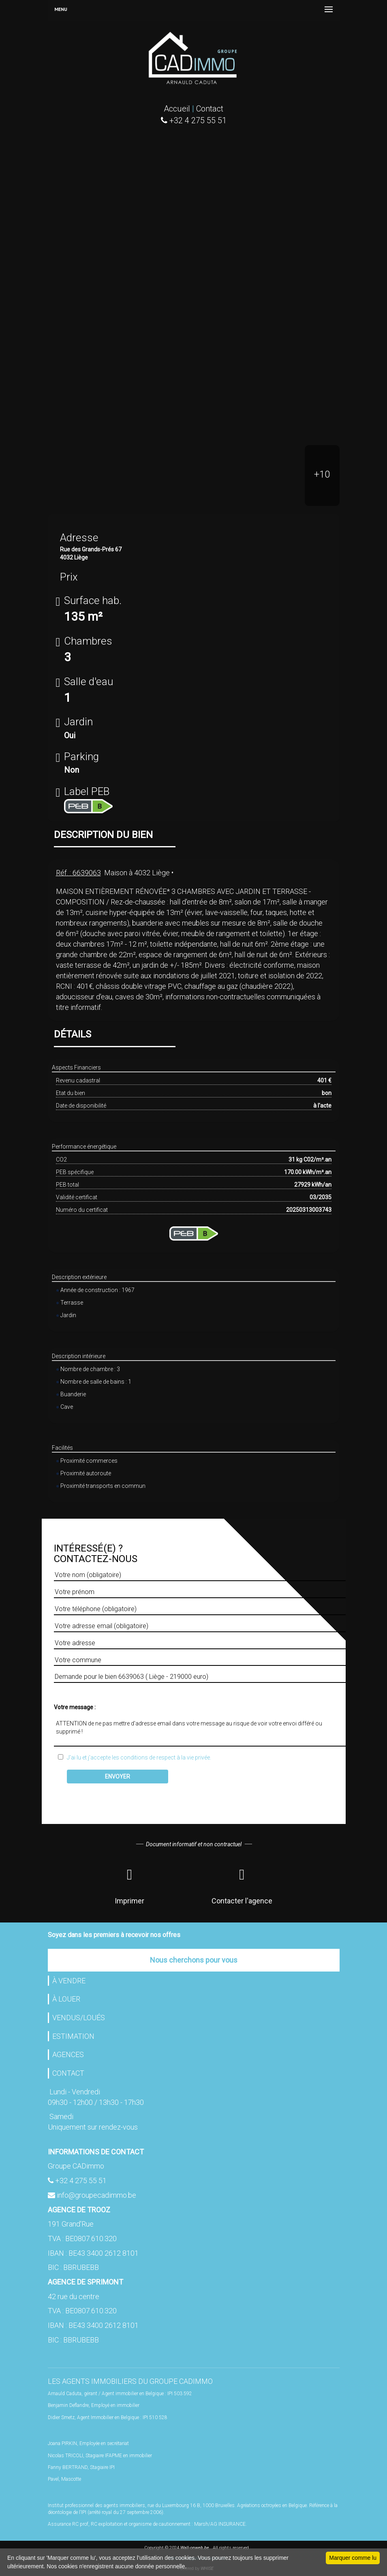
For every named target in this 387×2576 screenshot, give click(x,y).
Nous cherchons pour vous (193, 1960)
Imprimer (129, 1884)
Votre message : (75, 1707)
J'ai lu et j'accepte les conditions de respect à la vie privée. (137, 1757)
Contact (209, 109)
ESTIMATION (73, 2036)
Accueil (177, 109)
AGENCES (68, 2054)
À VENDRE (69, 1980)
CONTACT (68, 2073)
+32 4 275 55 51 (81, 2180)
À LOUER (66, 1999)
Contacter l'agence (242, 1884)
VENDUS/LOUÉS (78, 2017)
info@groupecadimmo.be (96, 2195)
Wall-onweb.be (194, 2547)
